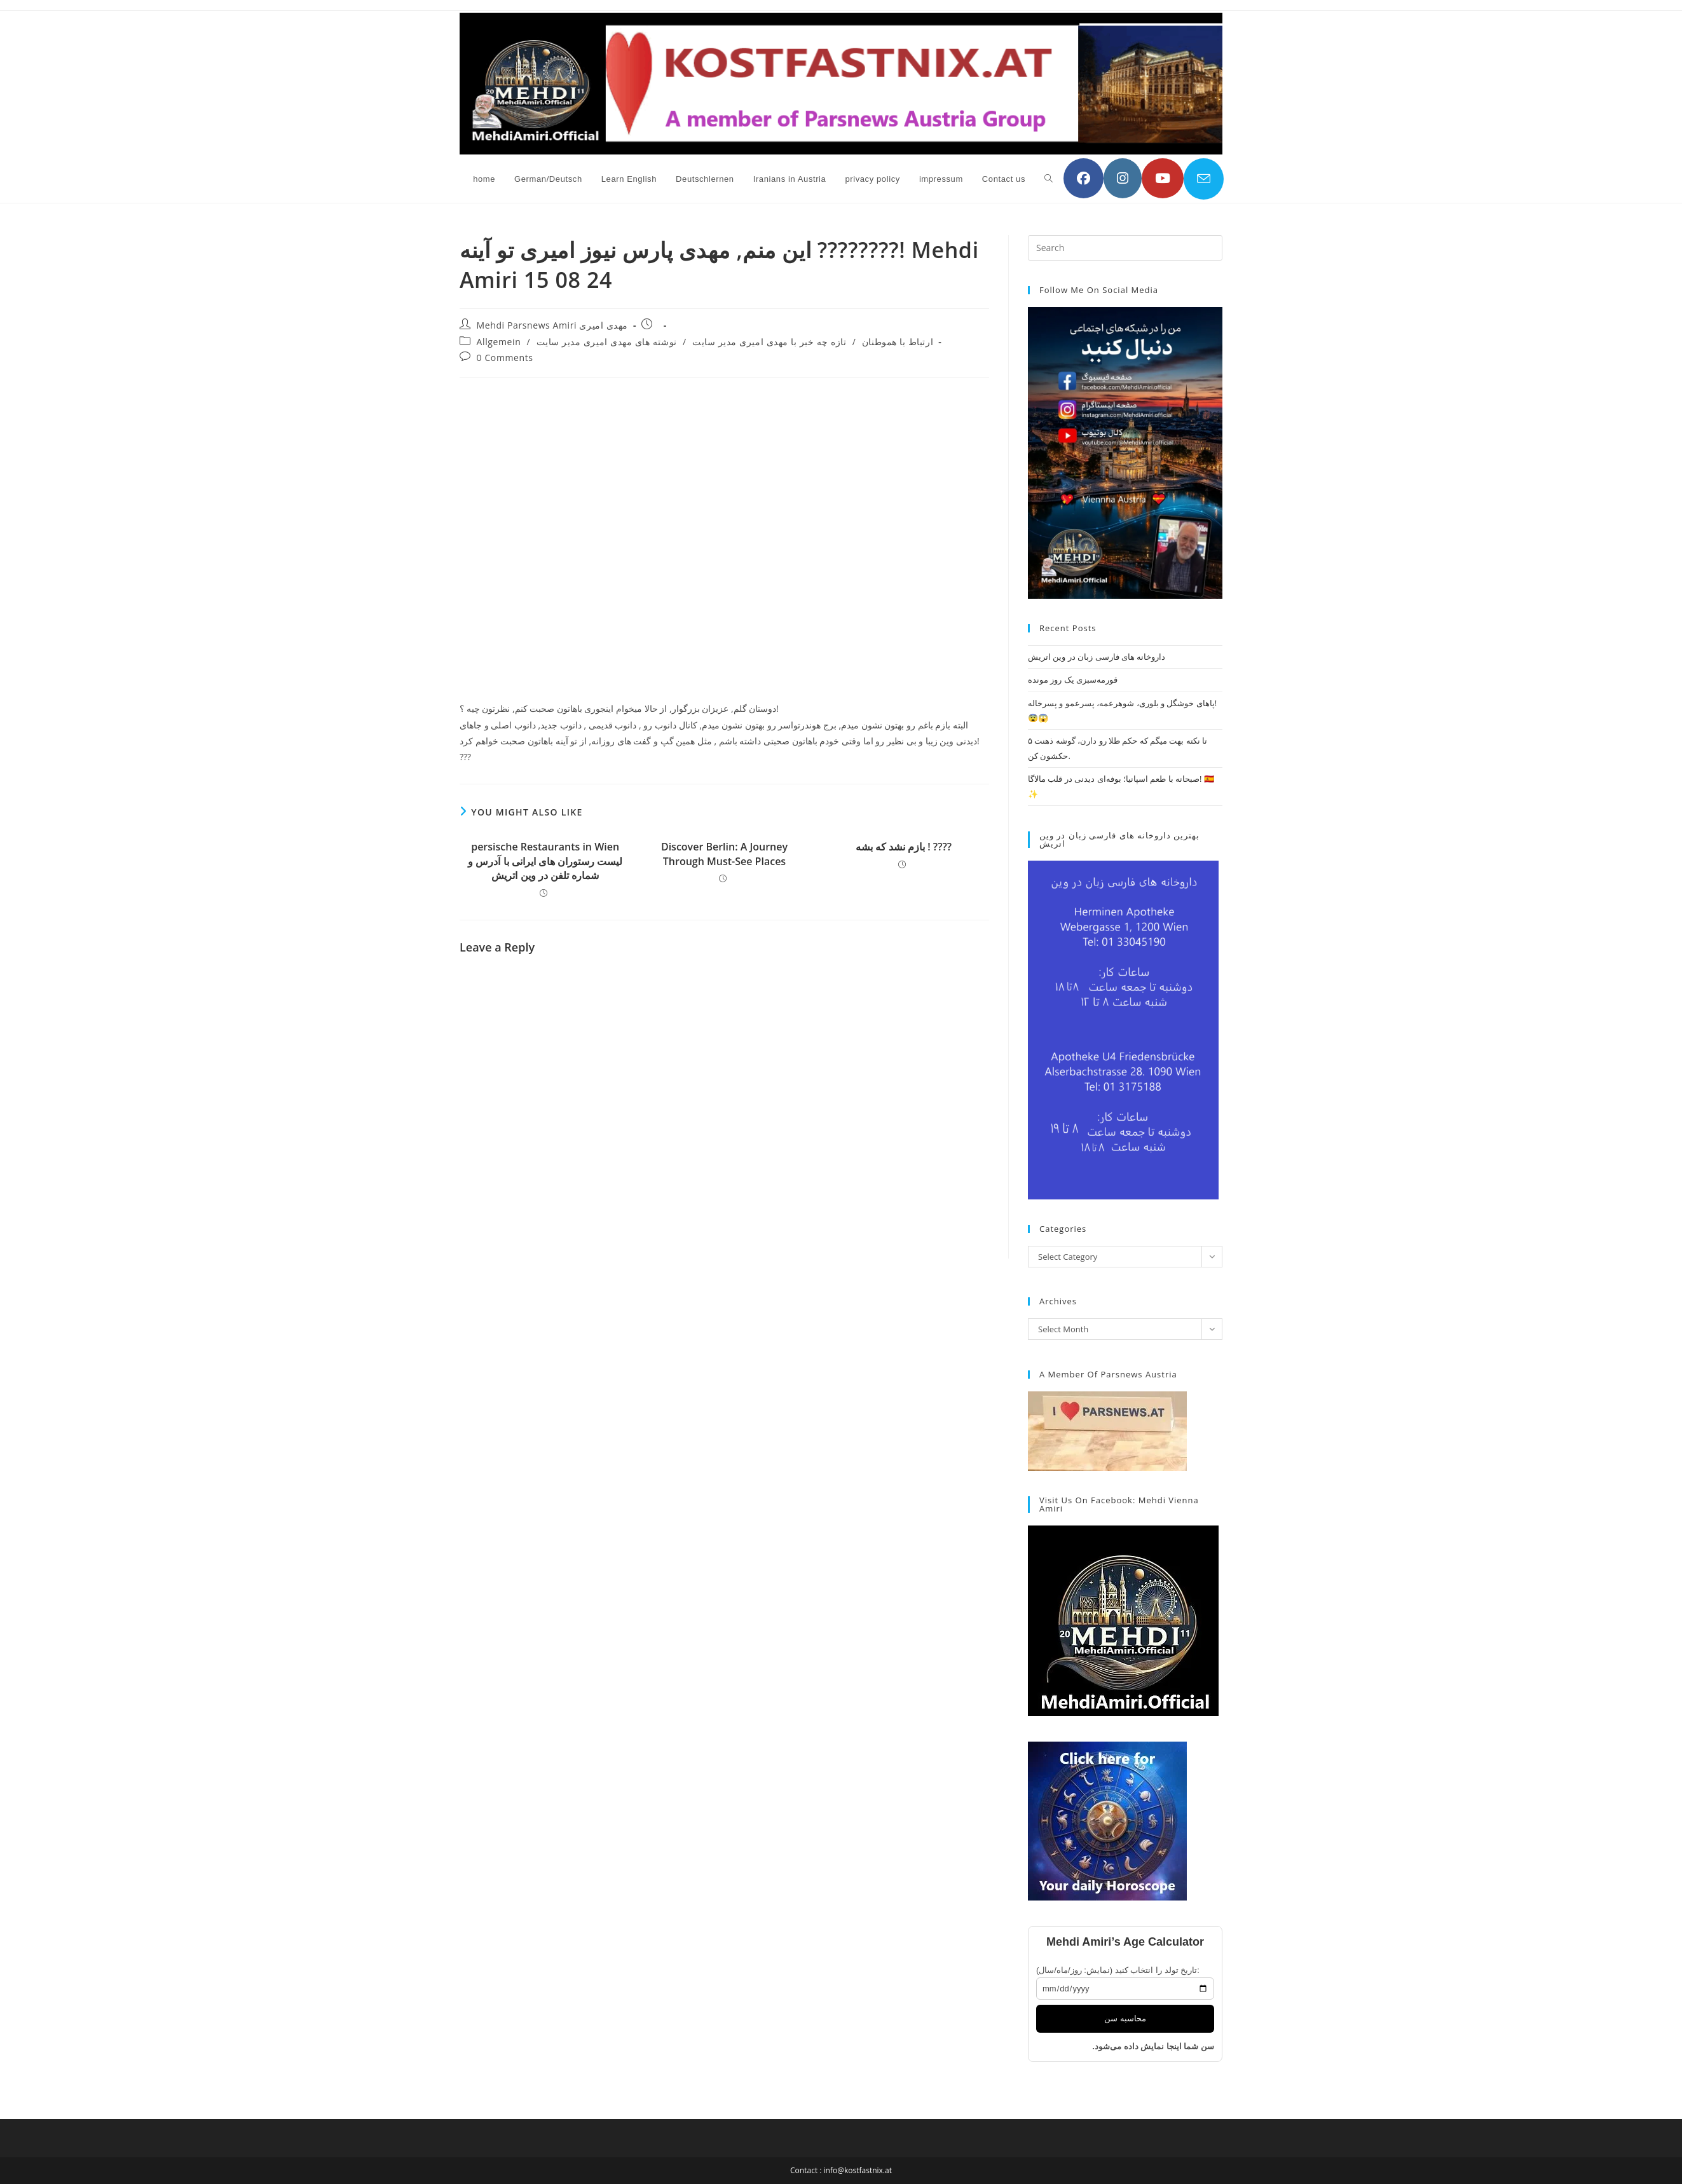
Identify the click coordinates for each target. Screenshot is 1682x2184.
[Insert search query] (1125, 248)
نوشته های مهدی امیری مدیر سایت (607, 342)
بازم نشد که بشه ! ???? (904, 847)
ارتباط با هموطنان (897, 342)
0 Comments (505, 357)
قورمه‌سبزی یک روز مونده (1073, 679)
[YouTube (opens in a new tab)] (1163, 178)
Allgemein (499, 342)
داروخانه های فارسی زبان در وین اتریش (1096, 656)
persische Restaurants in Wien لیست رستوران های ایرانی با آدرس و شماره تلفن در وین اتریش (545, 861)
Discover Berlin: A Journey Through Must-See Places (724, 854)
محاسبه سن (1125, 2018)
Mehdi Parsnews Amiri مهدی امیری (552, 325)
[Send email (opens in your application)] (1204, 179)
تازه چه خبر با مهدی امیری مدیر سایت (769, 342)
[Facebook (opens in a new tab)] (1083, 178)
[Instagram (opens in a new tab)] (1123, 178)
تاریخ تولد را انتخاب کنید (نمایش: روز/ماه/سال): (1118, 1970)
